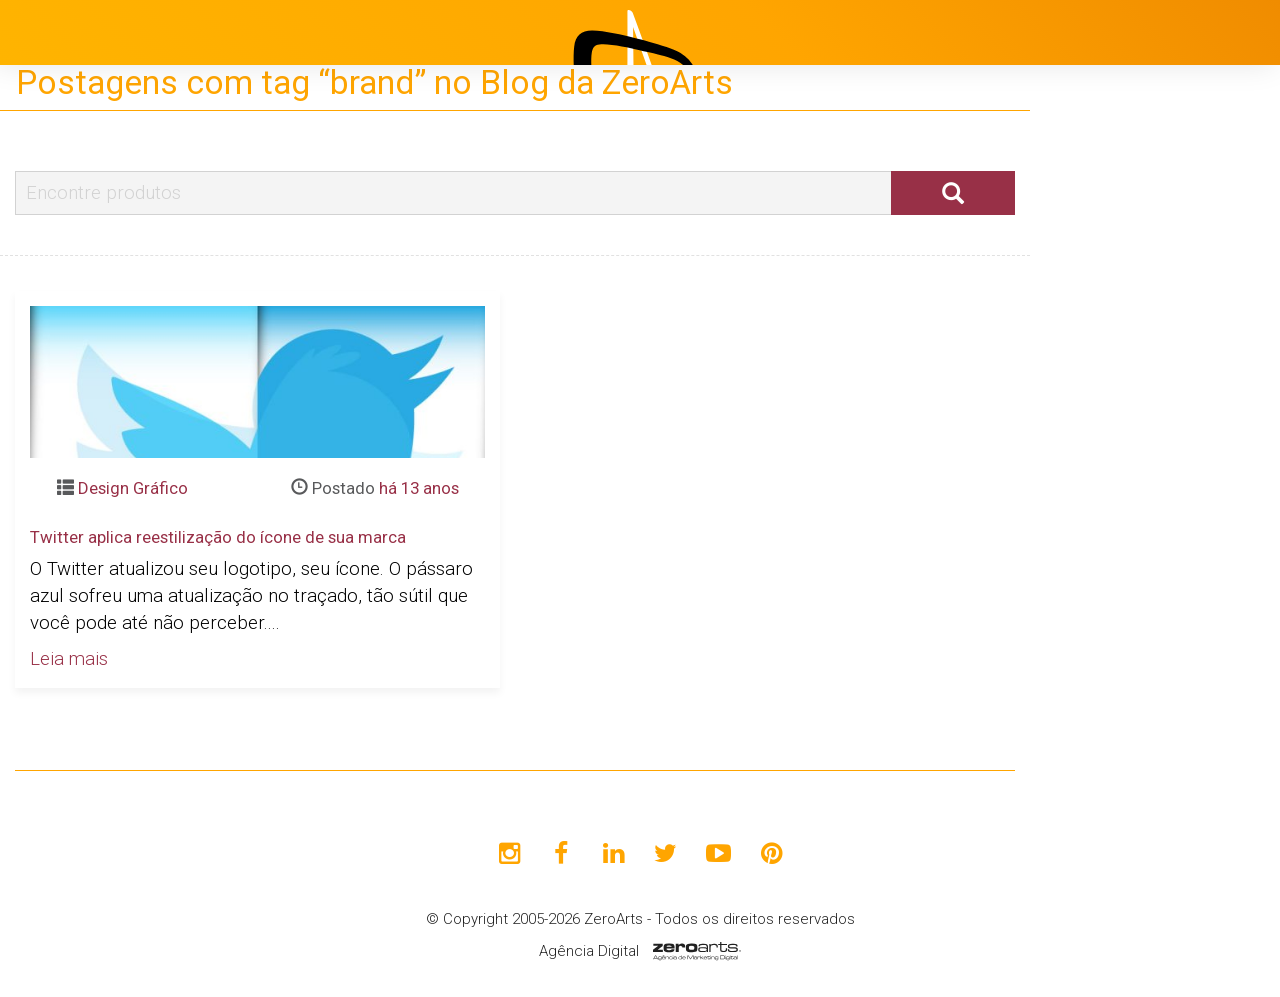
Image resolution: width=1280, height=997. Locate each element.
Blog (1088, 455)
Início (1092, 305)
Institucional (1120, 355)
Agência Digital (589, 951)
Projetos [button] (1090, 405)
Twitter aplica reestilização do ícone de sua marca (218, 537)
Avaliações (1114, 555)
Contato (1103, 605)
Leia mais (69, 659)
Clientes (1103, 505)
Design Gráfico (133, 488)
